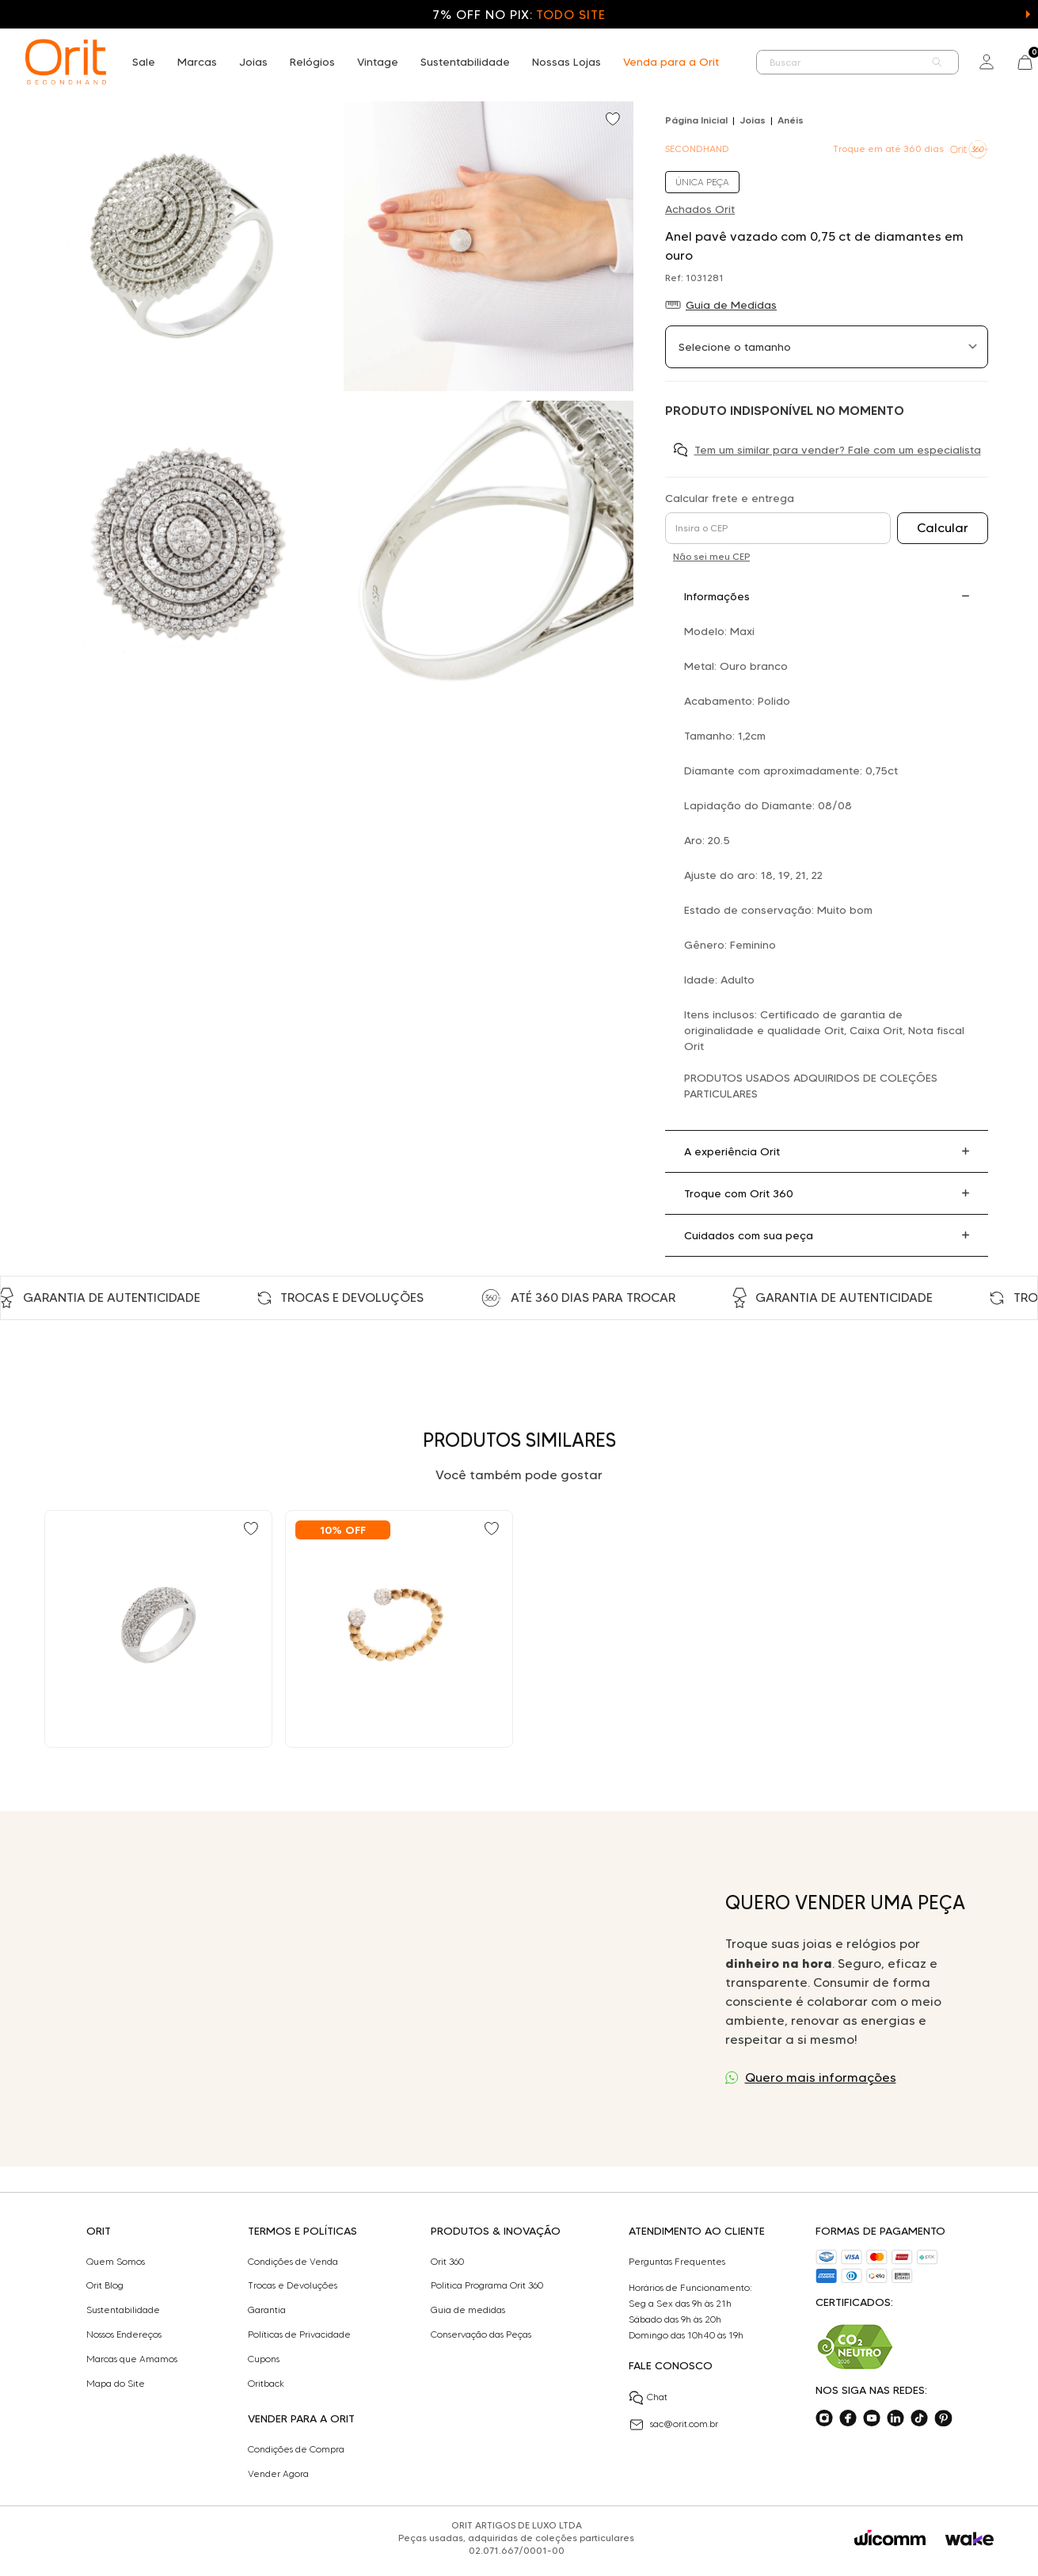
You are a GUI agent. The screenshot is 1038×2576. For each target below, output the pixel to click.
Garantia (267, 2309)
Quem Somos (115, 2261)
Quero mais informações (820, 2077)
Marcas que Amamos (131, 2359)
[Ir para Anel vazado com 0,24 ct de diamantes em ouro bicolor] (399, 1629)
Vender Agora (278, 2473)
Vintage (377, 62)
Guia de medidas (468, 2309)
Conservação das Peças (481, 2334)
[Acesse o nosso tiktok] (919, 2418)
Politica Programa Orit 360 (487, 2285)
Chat (648, 2398)
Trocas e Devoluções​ (292, 2285)
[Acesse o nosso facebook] (848, 2418)
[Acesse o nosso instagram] (824, 2418)
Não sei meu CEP (711, 556)
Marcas (197, 62)
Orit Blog (105, 2285)
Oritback (266, 2383)
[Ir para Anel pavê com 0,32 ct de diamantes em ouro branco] (158, 1629)
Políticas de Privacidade (299, 2334)
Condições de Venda (293, 2261)
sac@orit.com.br (673, 2425)
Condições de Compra (296, 2449)
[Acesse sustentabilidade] (855, 2347)
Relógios (312, 62)
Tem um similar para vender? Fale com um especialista (837, 450)
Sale (143, 62)
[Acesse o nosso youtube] (871, 2418)
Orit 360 (447, 2261)
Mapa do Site (115, 2383)
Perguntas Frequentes (677, 2261)
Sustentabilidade (465, 62)
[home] (65, 62)
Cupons (263, 2359)
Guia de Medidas (731, 305)
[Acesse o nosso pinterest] (943, 2418)
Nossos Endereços (124, 2334)
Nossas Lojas (566, 62)
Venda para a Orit (671, 62)
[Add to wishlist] (614, 120)
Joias (253, 62)
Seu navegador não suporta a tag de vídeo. (370, 1988)
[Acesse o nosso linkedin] (895, 2418)
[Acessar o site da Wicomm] (890, 2538)
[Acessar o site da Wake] (969, 2539)
